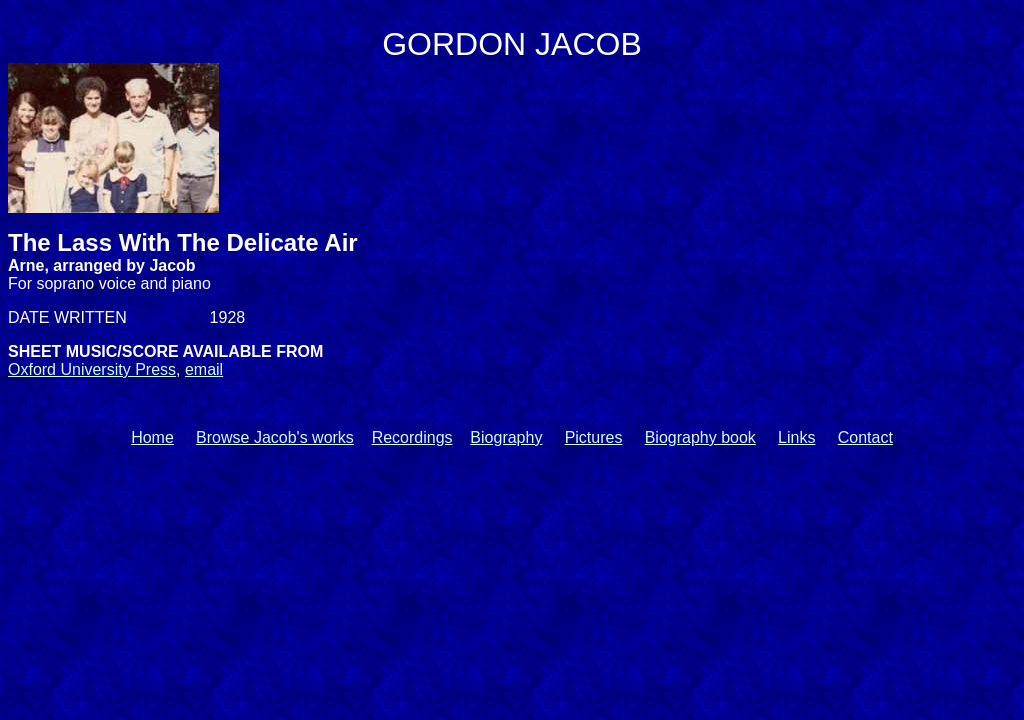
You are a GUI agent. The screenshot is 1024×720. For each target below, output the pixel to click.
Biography (506, 437)
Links (796, 437)
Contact (865, 437)
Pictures (594, 437)
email (204, 369)
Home (152, 437)
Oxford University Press (92, 369)
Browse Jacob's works (275, 437)
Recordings (412, 437)
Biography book (700, 437)
